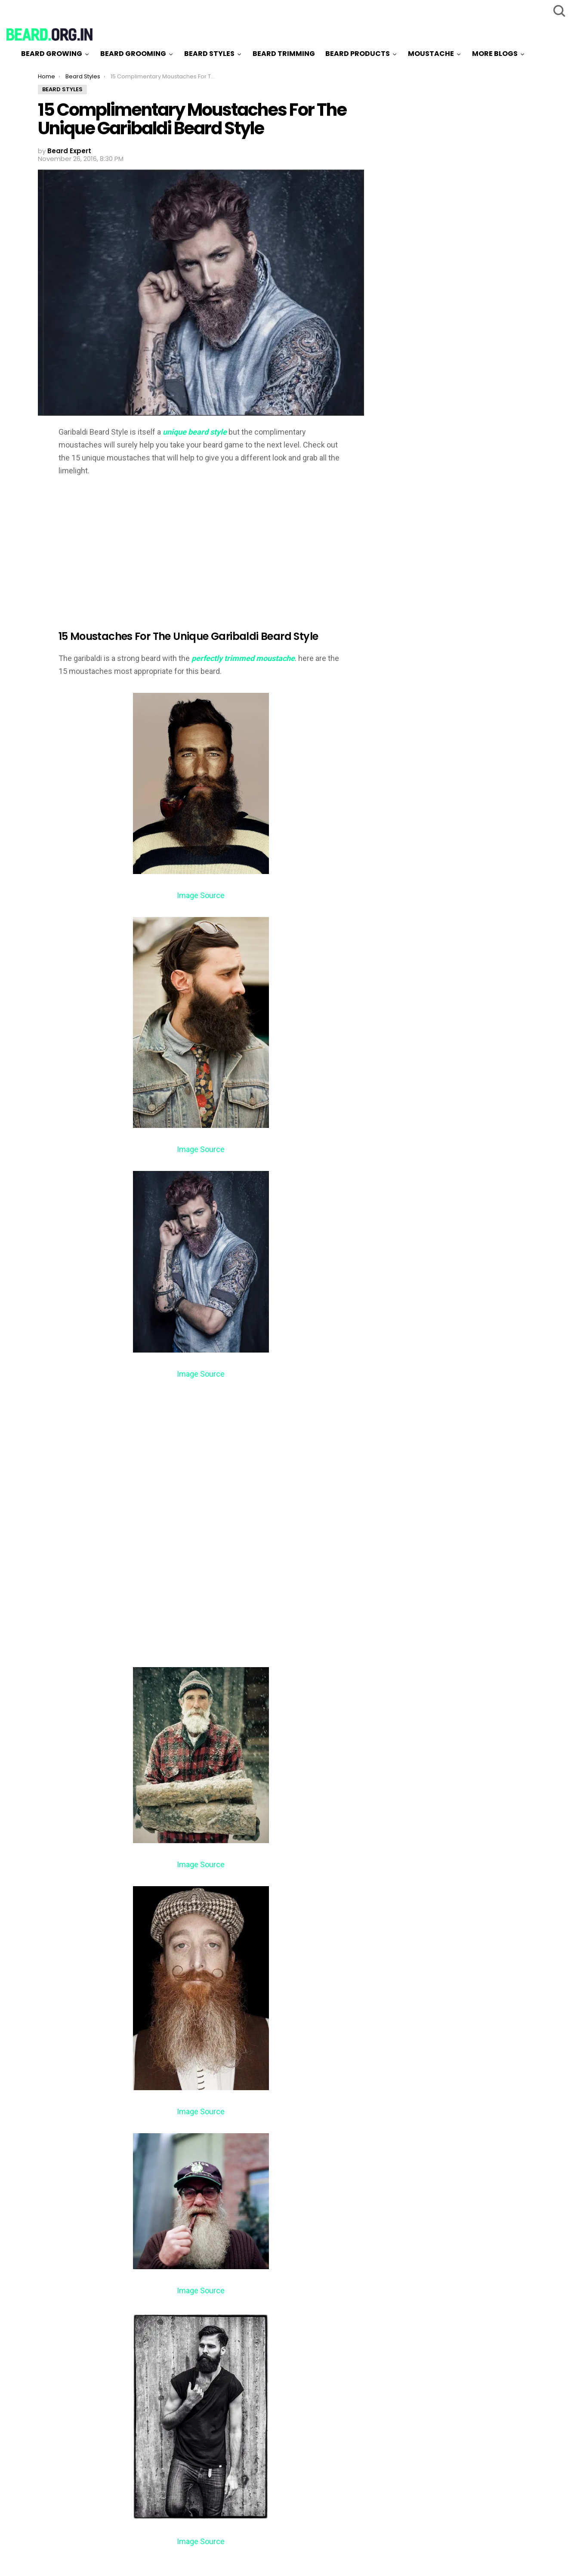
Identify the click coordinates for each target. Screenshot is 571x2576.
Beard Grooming (133, 54)
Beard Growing (51, 54)
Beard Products (357, 54)
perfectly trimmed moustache (243, 658)
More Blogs (495, 54)
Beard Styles (209, 54)
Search (558, 11)
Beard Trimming (284, 54)
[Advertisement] (131, 547)
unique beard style (195, 431)
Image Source (201, 895)
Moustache (431, 54)
